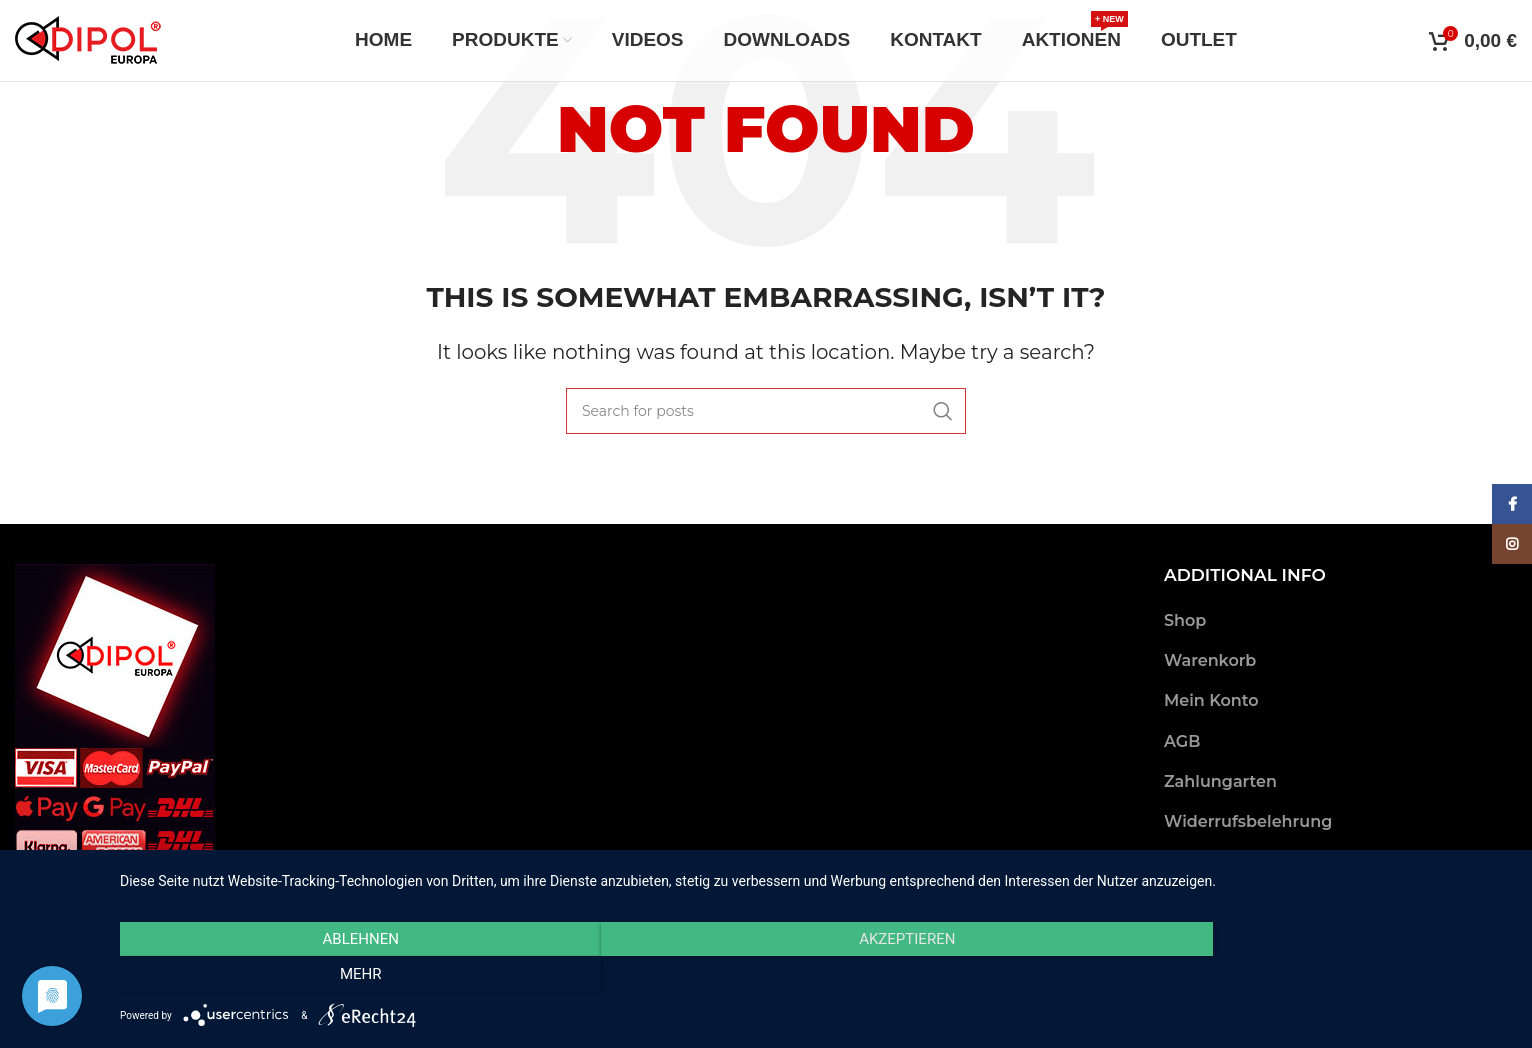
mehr (1303, 976)
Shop (1185, 620)
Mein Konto (1211, 700)
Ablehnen (329, 976)
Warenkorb (1210, 660)
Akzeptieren (816, 976)
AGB (1182, 741)
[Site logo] (88, 43)
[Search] (766, 411)
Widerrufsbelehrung (1248, 821)
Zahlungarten (1220, 781)
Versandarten (1219, 861)
